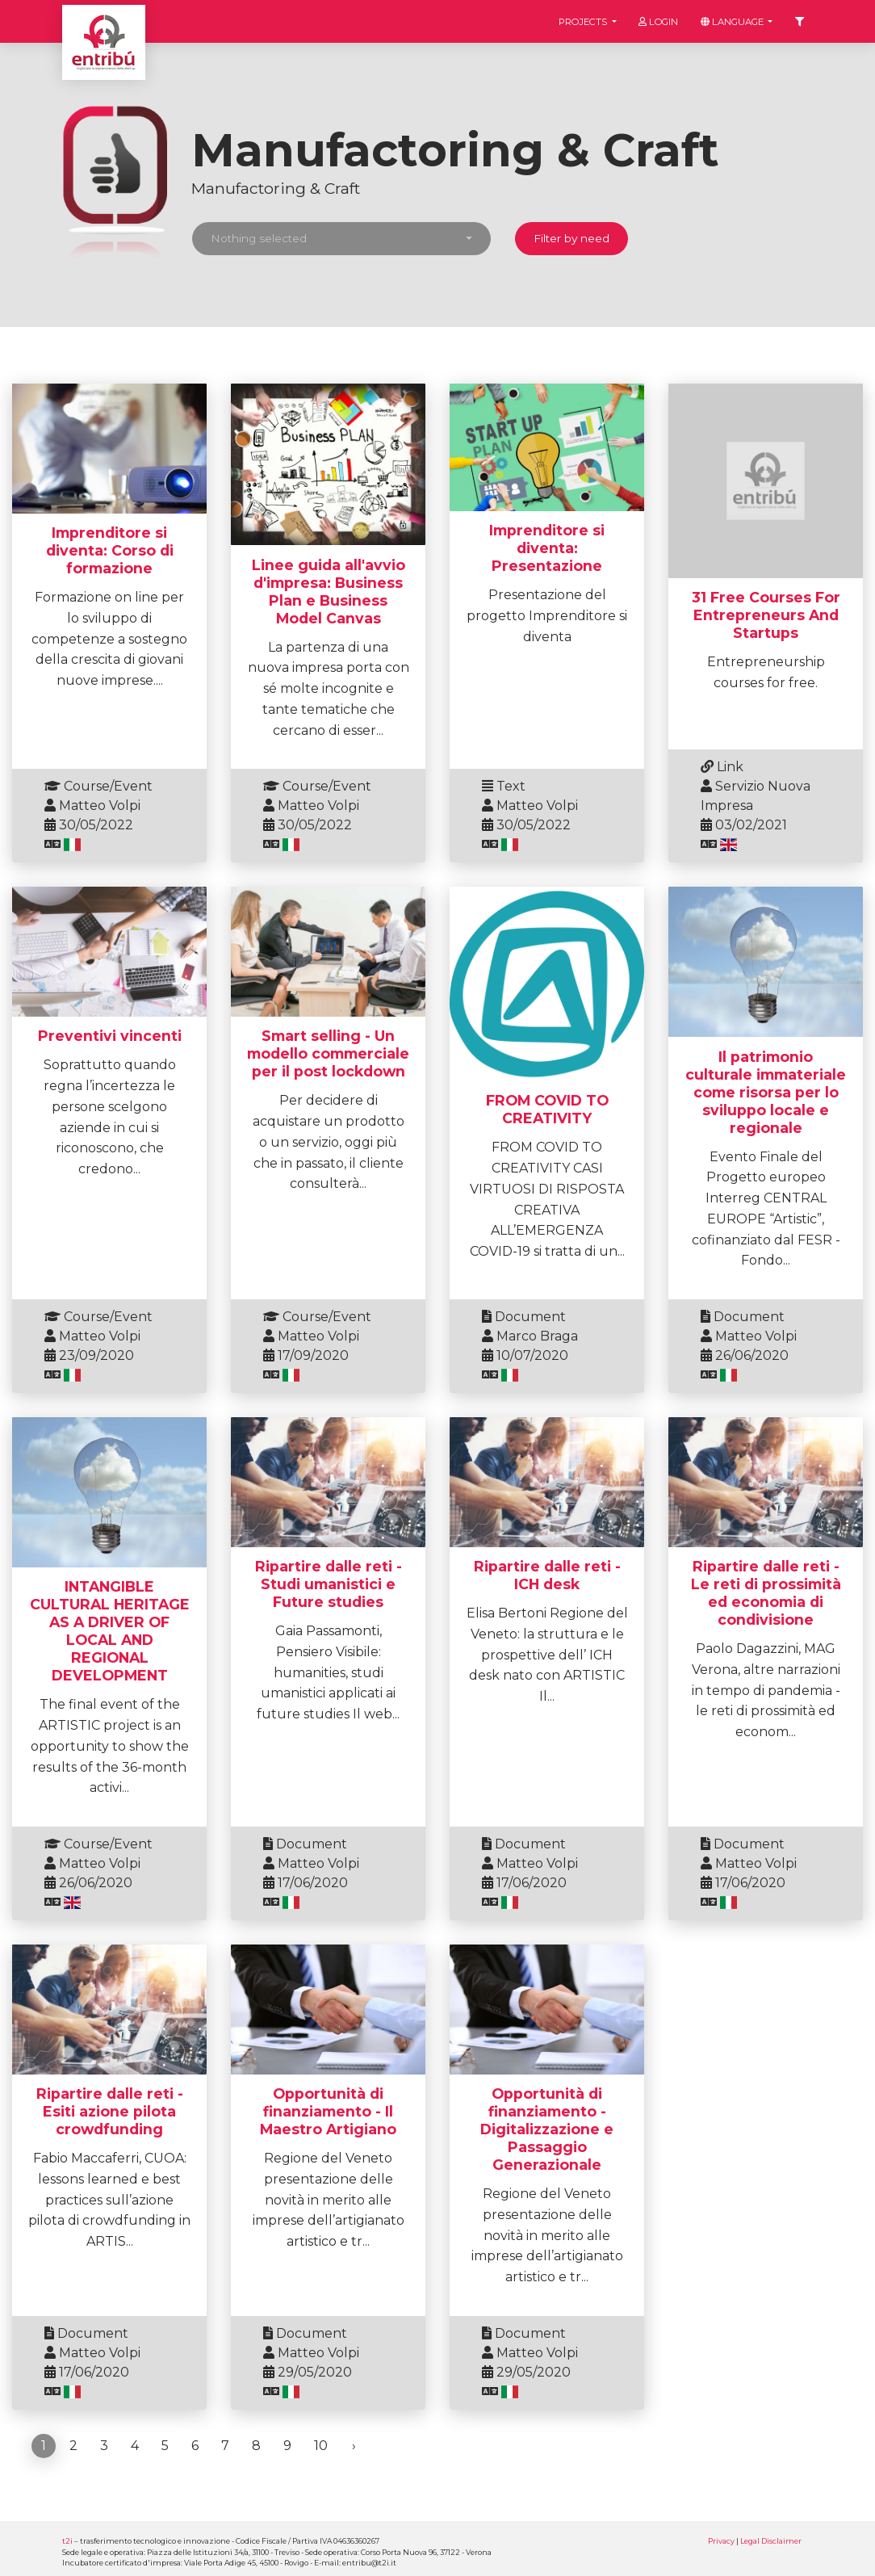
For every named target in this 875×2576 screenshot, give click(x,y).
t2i (67, 2540)
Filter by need (571, 238)
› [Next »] (354, 2445)
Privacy (721, 2540)
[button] (341, 238)
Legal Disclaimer (771, 2540)
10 (321, 2445)
